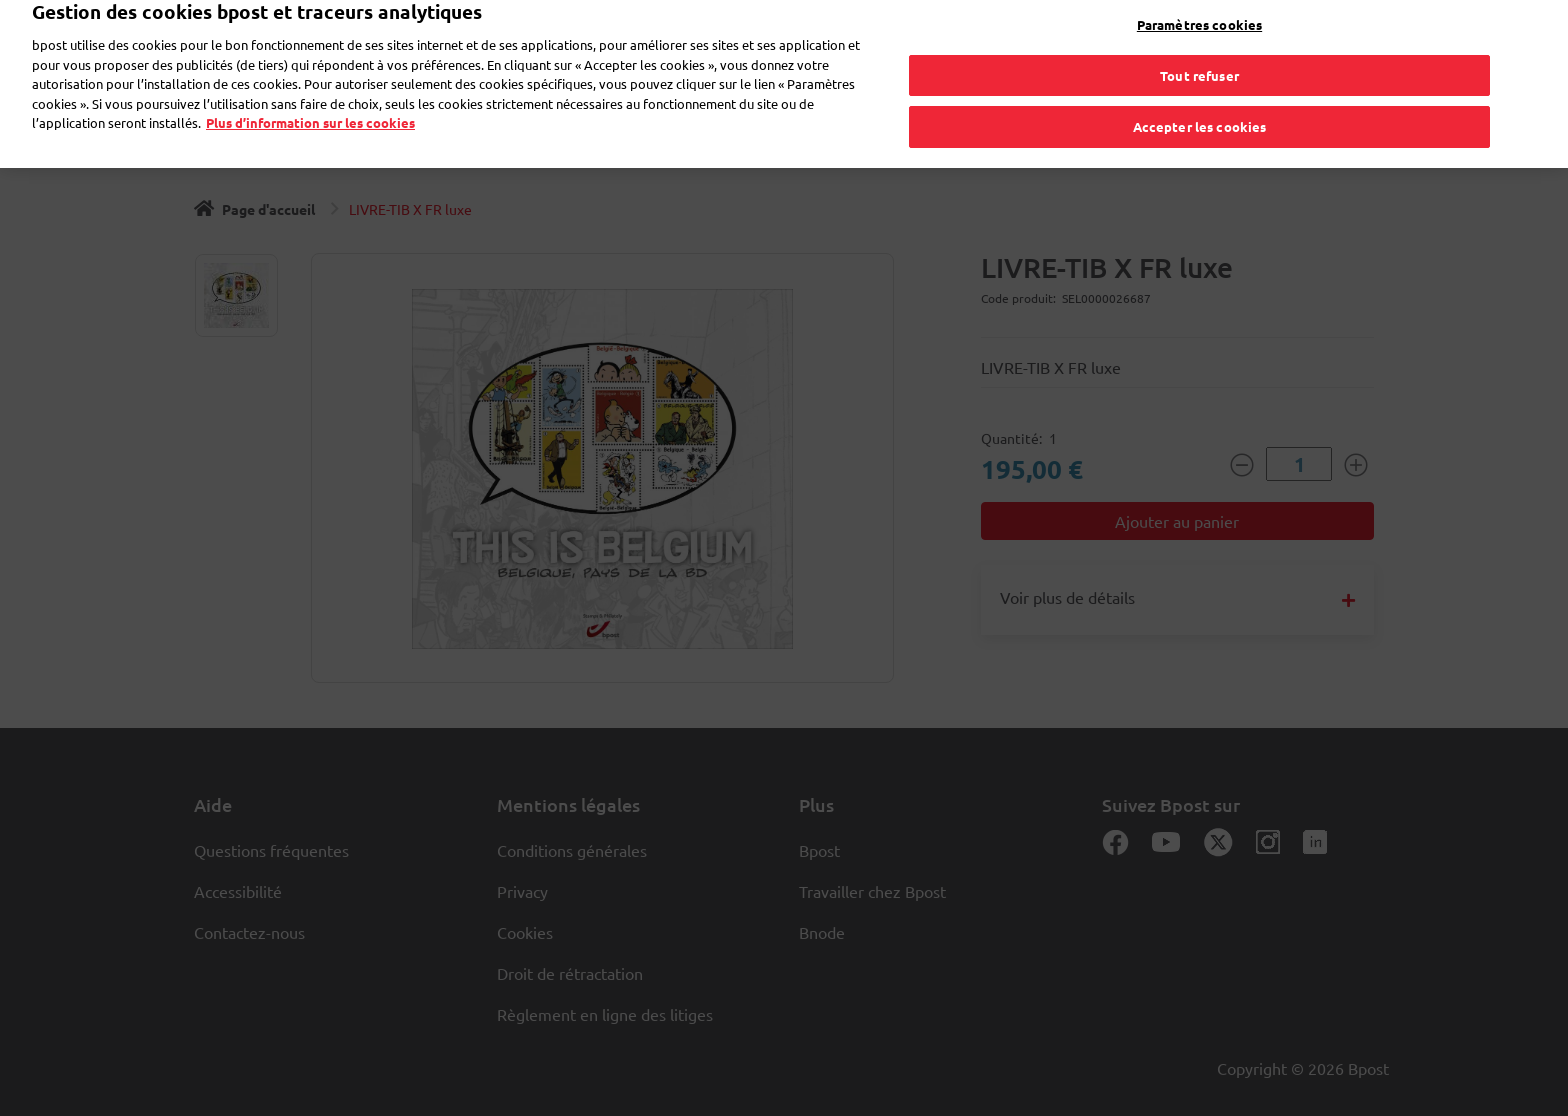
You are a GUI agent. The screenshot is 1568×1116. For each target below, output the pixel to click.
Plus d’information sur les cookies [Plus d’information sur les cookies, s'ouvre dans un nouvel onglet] (310, 107)
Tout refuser (1199, 60)
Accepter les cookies (1200, 111)
